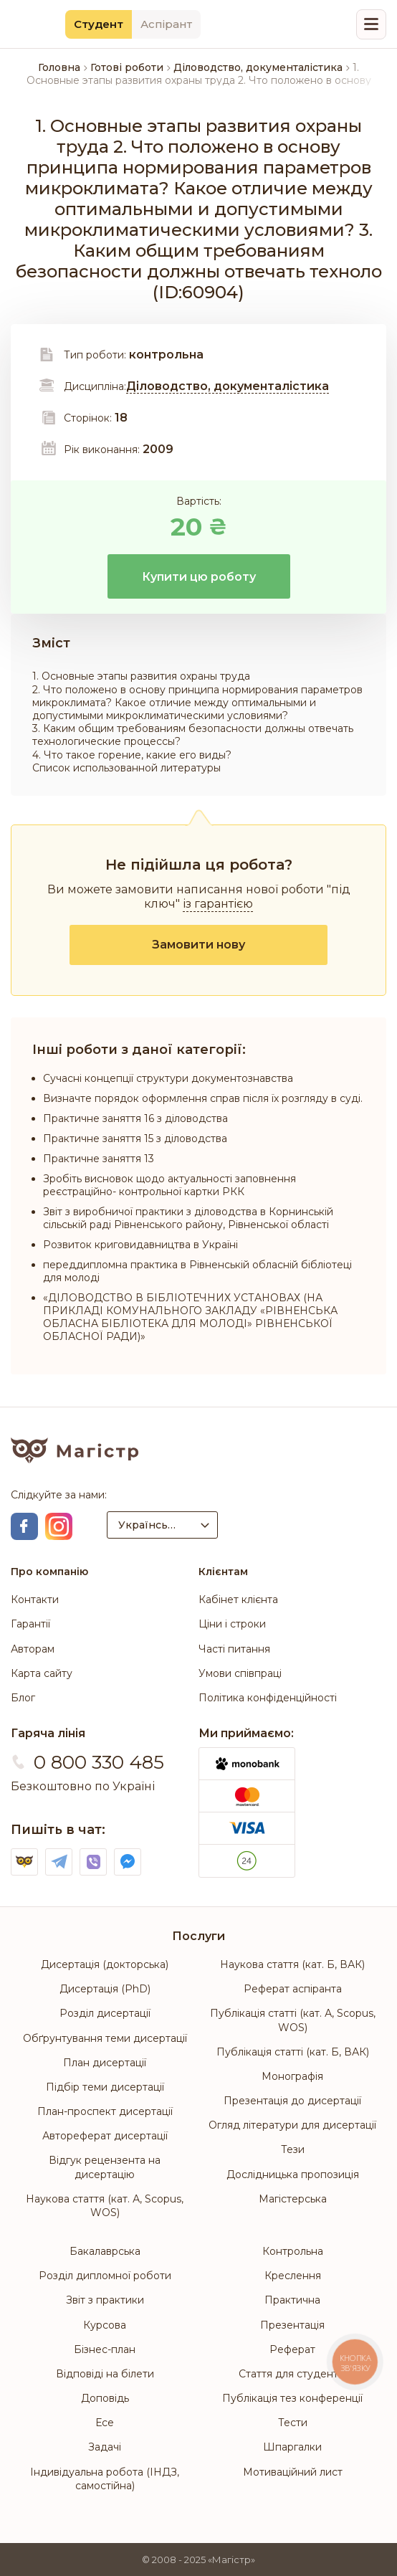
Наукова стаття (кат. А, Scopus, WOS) (104, 2205)
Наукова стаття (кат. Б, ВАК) (292, 1964)
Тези (293, 2149)
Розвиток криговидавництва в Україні (140, 1244)
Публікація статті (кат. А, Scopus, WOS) (293, 2020)
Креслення (292, 2275)
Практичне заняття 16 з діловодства (135, 1118)
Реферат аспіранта (293, 1988)
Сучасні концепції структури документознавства (168, 1078)
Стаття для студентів (292, 2373)
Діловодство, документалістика (227, 386)
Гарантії (30, 1623)
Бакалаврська (105, 2251)
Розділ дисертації (104, 2013)
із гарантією (218, 904)
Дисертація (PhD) (104, 1988)
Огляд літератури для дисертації (292, 2125)
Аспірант (166, 24)
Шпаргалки (292, 2446)
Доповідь (105, 2398)
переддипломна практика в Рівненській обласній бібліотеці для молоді (197, 1271)
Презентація (292, 2325)
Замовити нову (198, 944)
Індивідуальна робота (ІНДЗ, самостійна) (104, 2479)
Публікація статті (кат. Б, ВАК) (292, 2051)
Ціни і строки (232, 1623)
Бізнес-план (104, 2349)
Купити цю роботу (199, 577)
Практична (292, 2300)
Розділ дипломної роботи (105, 2275)
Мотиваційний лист (293, 2472)
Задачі (104, 2446)
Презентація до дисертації (292, 2100)
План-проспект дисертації (105, 2111)
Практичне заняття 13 (98, 1158)
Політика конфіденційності (267, 1697)
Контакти (35, 1599)
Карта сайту (41, 1673)
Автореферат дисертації (105, 2135)
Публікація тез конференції (292, 2398)
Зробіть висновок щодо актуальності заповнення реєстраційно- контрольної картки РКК (169, 1185)
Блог (23, 1697)
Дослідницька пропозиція (292, 2174)
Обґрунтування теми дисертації (105, 2038)
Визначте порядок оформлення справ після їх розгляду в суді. (203, 1098)
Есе (104, 2422)
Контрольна (292, 2251)
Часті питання (234, 1649)
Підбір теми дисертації (105, 2087)
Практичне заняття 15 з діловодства (135, 1138)
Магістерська (293, 2198)
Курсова (104, 2325)
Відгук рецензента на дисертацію (105, 2167)
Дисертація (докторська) (104, 1964)
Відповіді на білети (105, 2373)
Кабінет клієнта (238, 1599)
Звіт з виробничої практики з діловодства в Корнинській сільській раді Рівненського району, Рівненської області (188, 1218)
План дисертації (104, 2062)
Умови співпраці (240, 1673)
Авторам (32, 1649)
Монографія (292, 2076)
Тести (292, 2422)
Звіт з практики (105, 2300)
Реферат (292, 2349)
